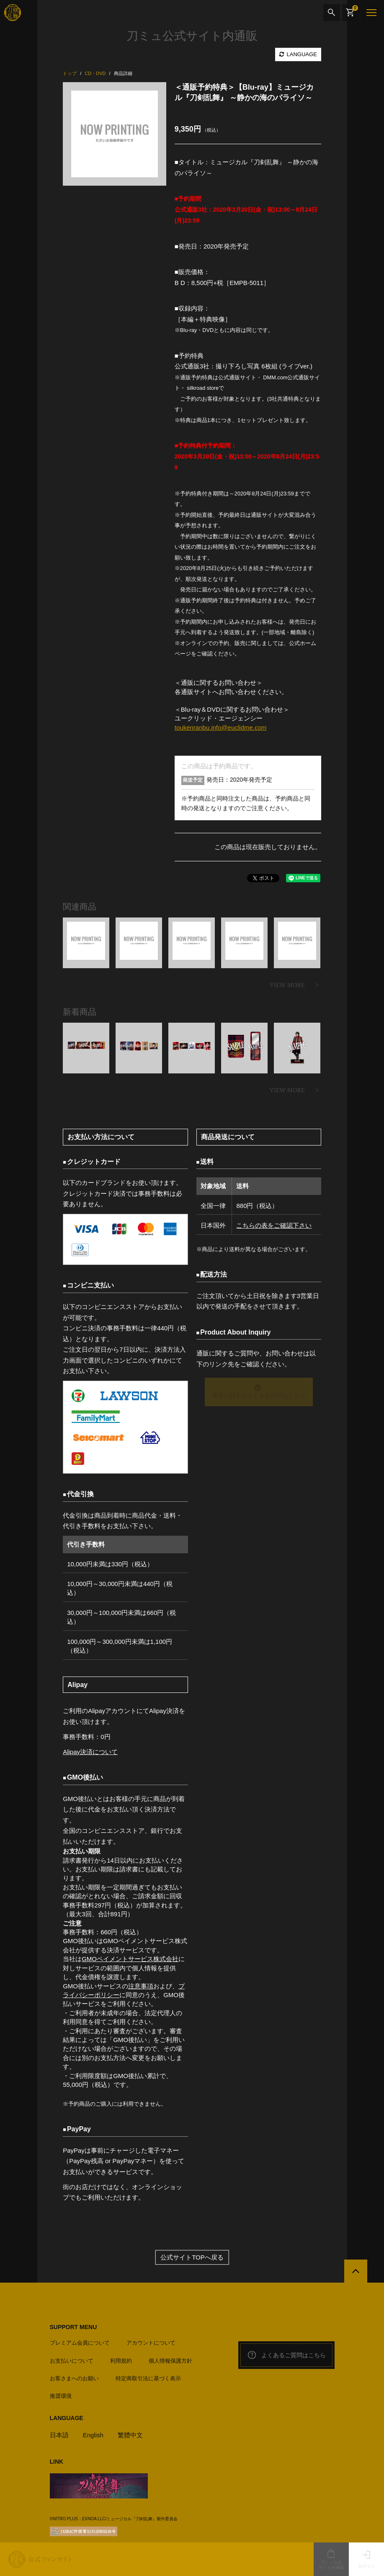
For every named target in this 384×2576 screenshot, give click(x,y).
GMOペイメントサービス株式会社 (130, 1958)
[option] (114, 134)
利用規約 (121, 2361)
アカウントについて (150, 2343)
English (93, 2435)
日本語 (59, 2435)
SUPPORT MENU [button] (73, 2327)
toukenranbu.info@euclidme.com (221, 727)
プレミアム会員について (80, 2343)
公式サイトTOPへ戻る (192, 2257)
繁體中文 (130, 2435)
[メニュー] (371, 12)
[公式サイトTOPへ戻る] (355, 2271)
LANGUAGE (298, 54)
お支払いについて (71, 2361)
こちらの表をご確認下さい (274, 1225)
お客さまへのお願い (74, 2378)
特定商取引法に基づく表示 (148, 2378)
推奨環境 (61, 2396)
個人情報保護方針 (170, 2361)
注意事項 (140, 1986)
